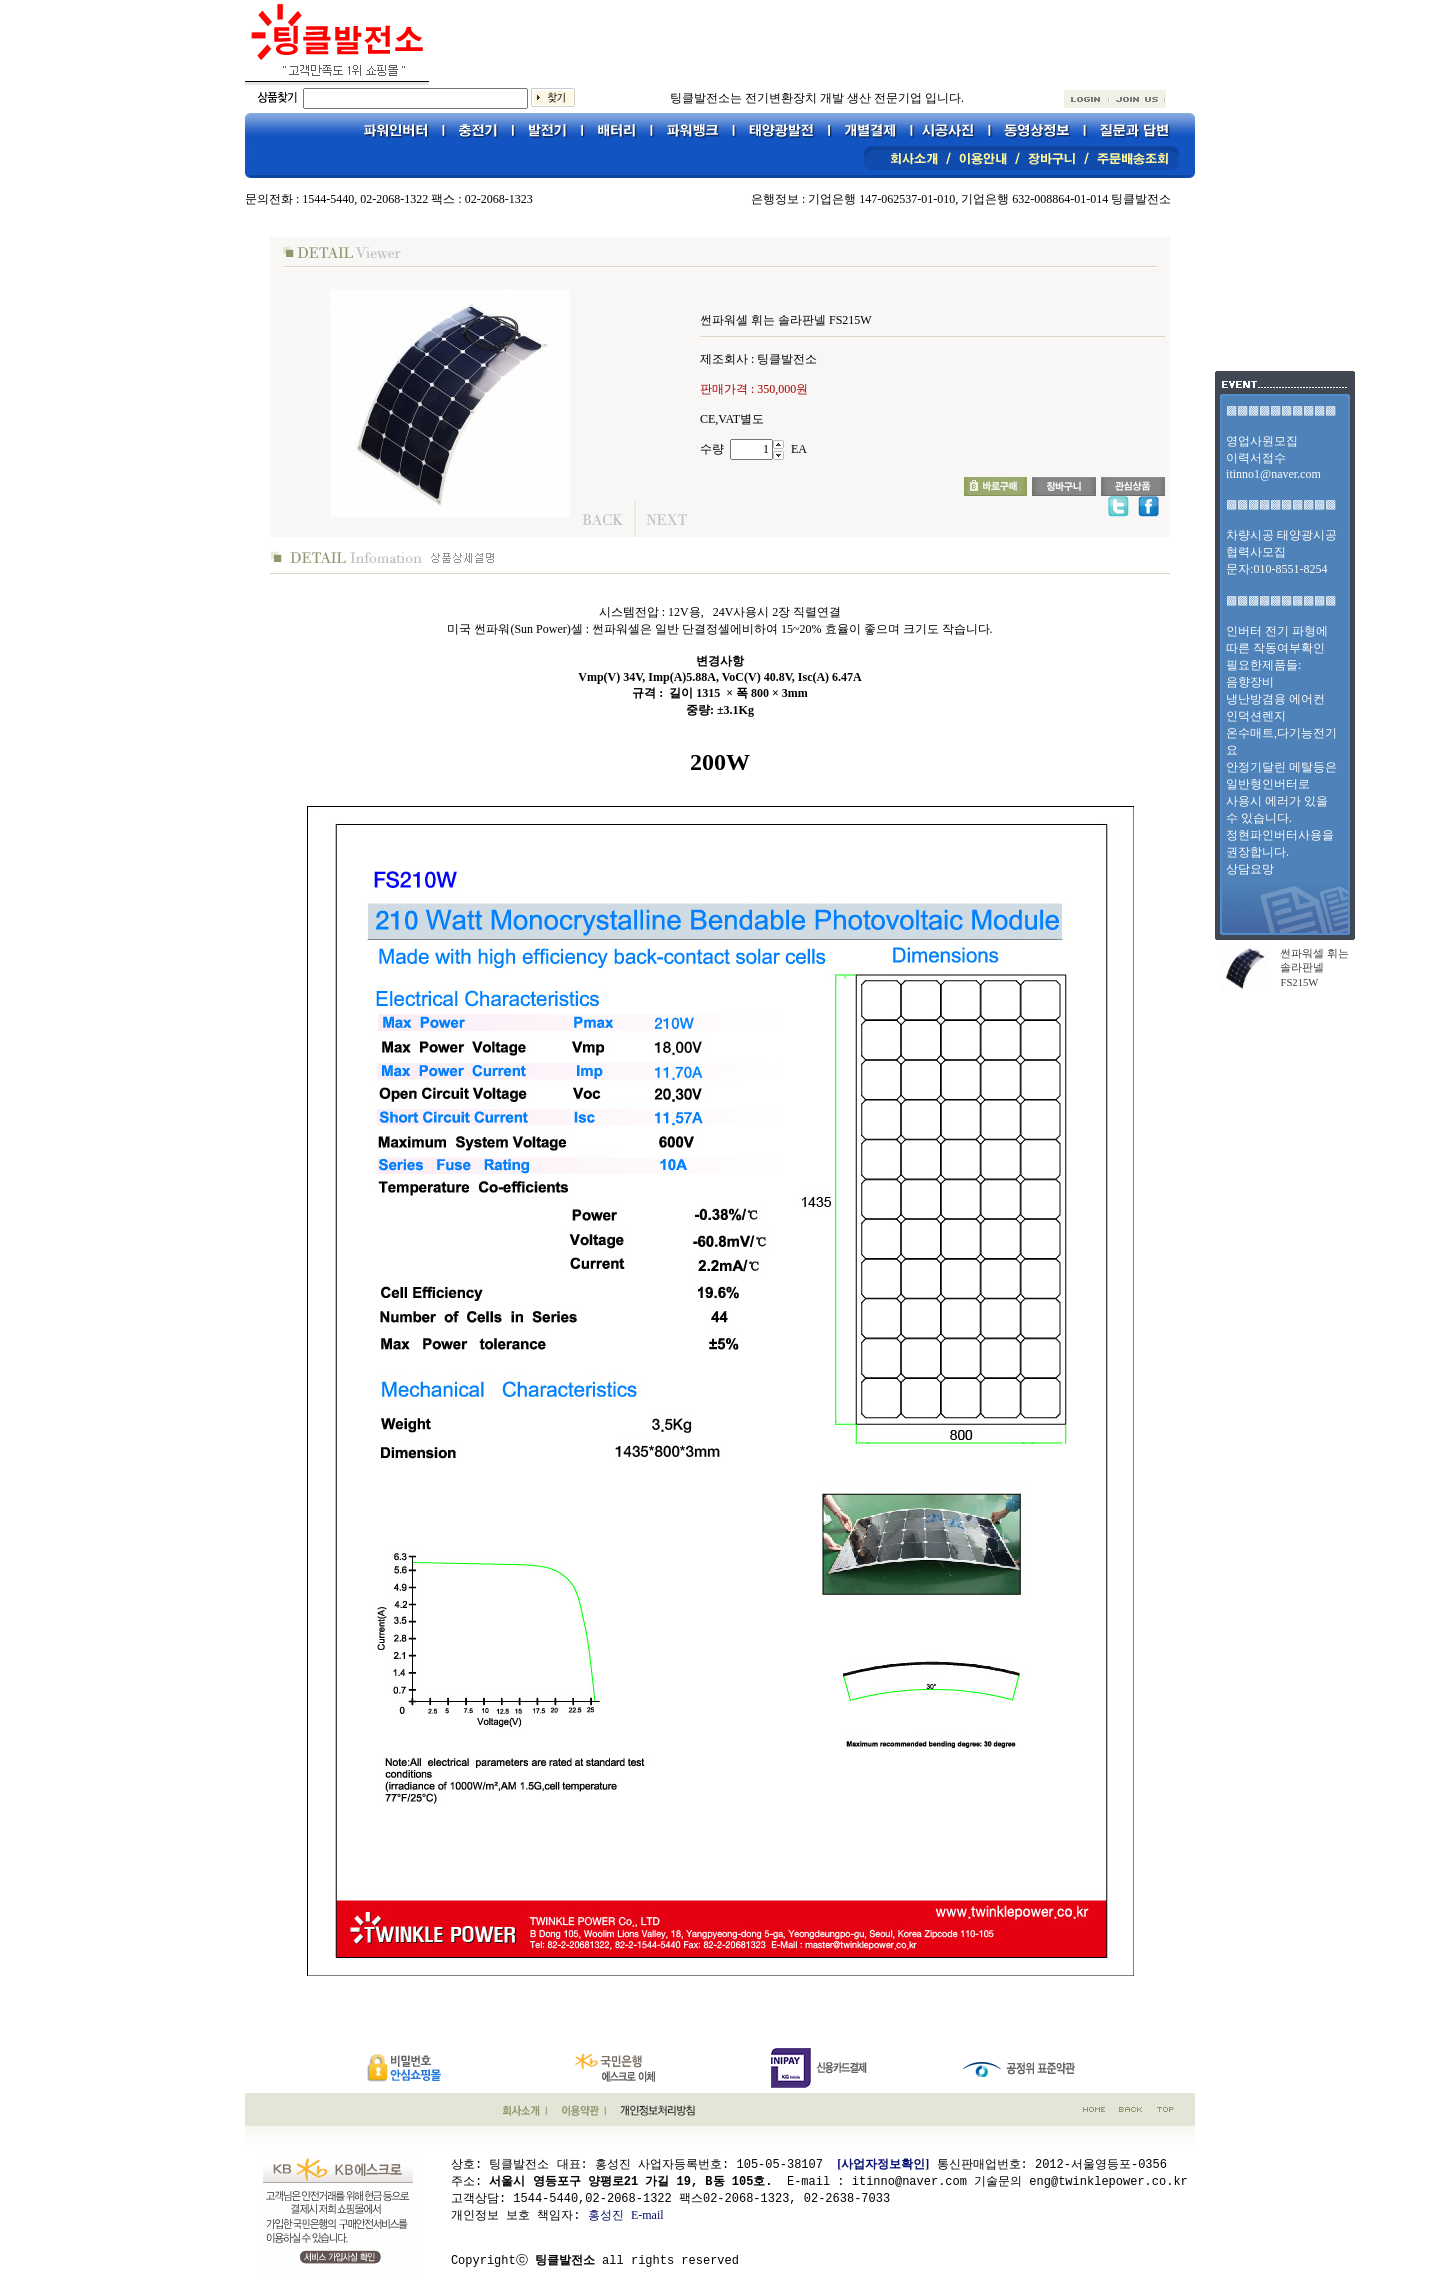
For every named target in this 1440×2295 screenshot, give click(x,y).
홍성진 (606, 2214)
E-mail (647, 2214)
